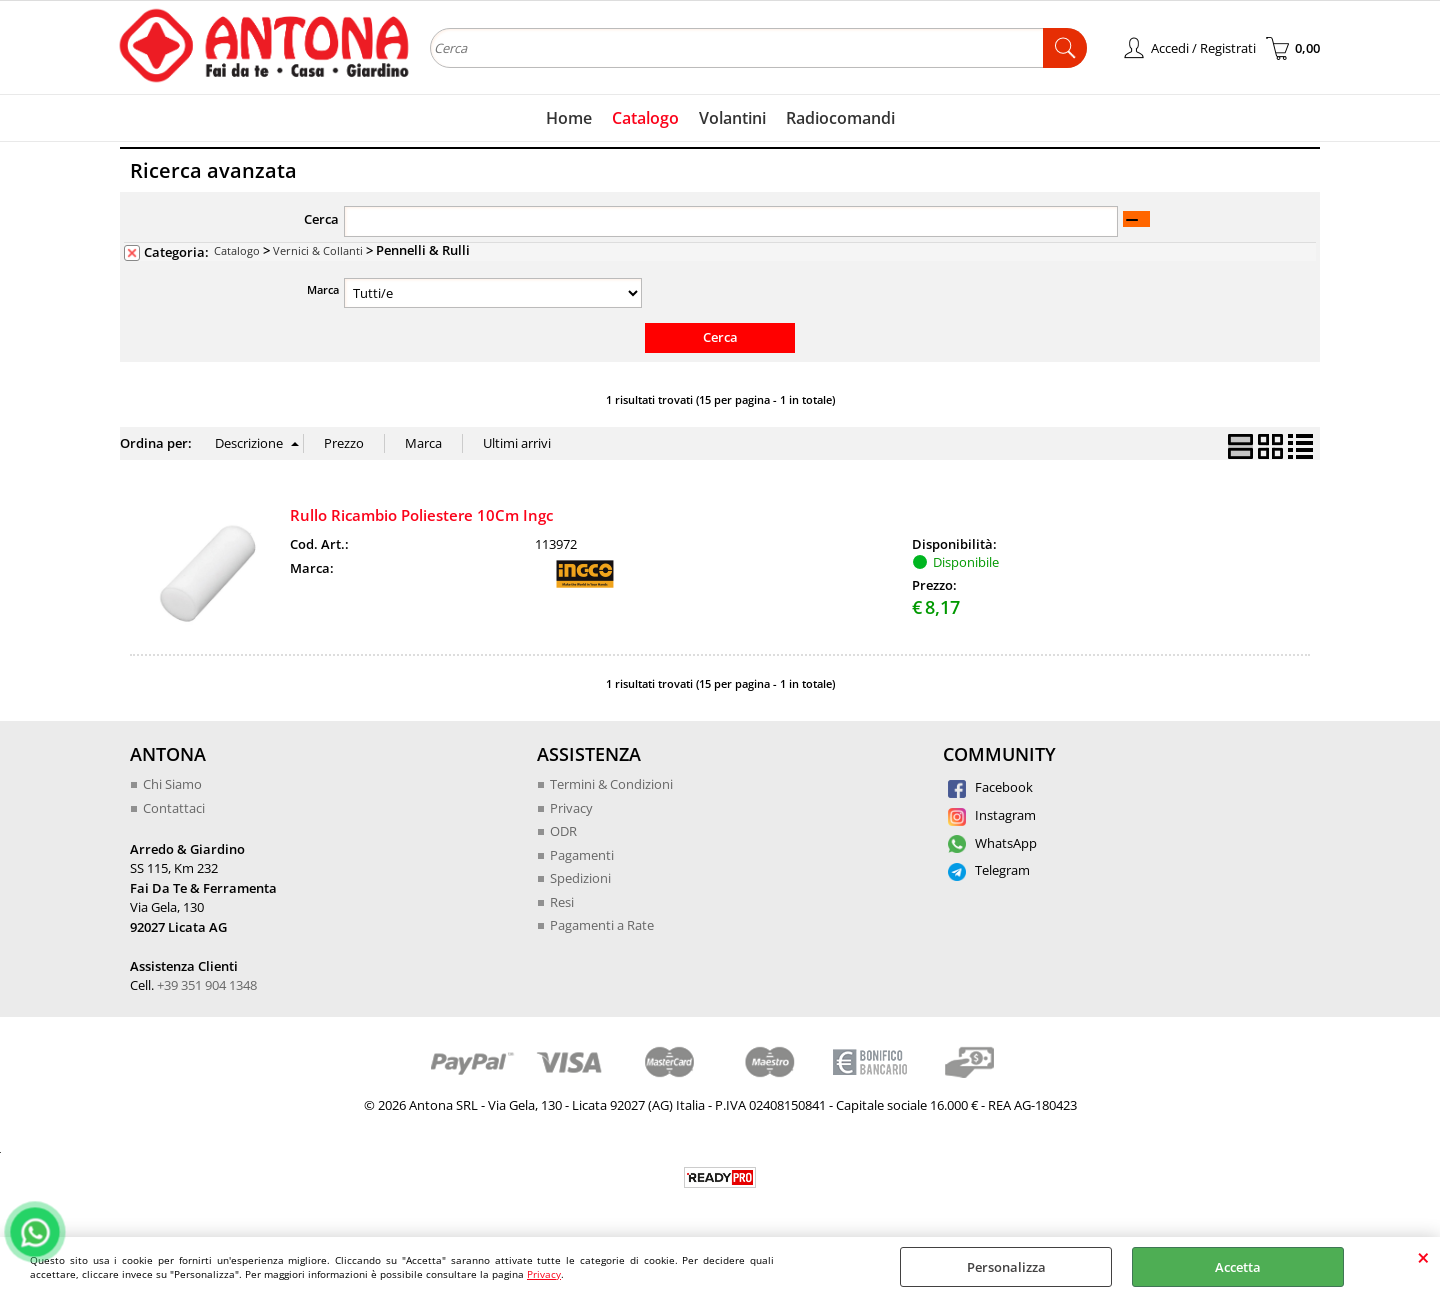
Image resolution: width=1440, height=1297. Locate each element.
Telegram (989, 870)
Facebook (990, 787)
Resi (562, 902)
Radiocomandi (840, 118)
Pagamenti (582, 855)
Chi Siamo (172, 784)
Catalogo (645, 118)
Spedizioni (580, 878)
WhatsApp (992, 843)
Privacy (544, 1274)
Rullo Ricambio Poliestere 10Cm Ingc (421, 515)
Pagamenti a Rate (602, 925)
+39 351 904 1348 (207, 985)
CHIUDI (1423, 1257)
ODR (563, 831)
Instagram (992, 815)
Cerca (321, 219)
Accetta (1238, 1267)
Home (569, 118)
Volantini (732, 118)
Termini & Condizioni (611, 784)
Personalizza (1006, 1267)
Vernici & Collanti (318, 250)
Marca (323, 289)
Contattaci (174, 808)
